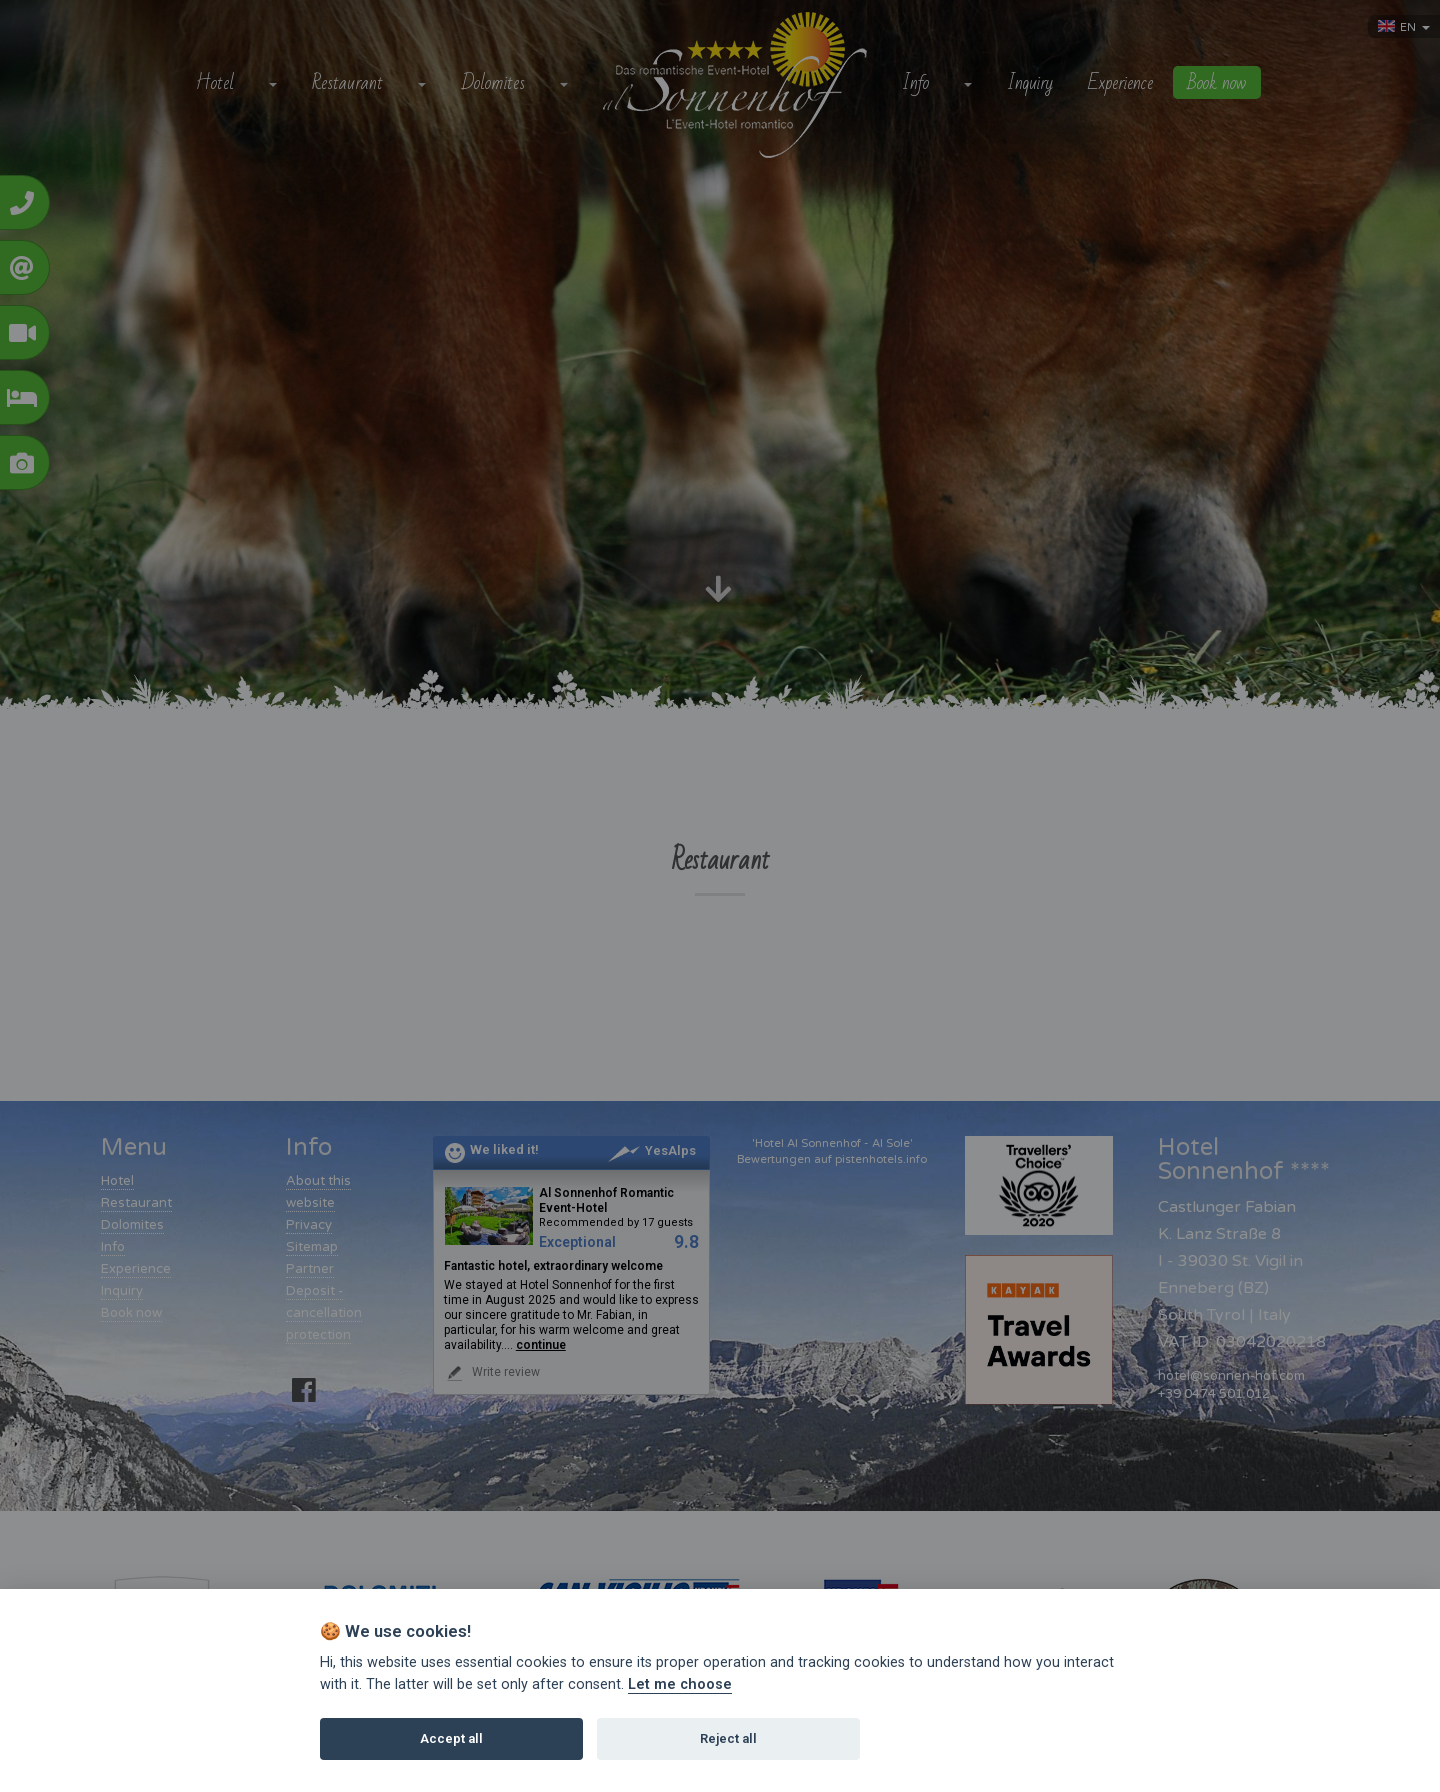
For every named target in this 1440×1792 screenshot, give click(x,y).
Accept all (451, 1738)
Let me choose (680, 1684)
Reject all (728, 1738)
